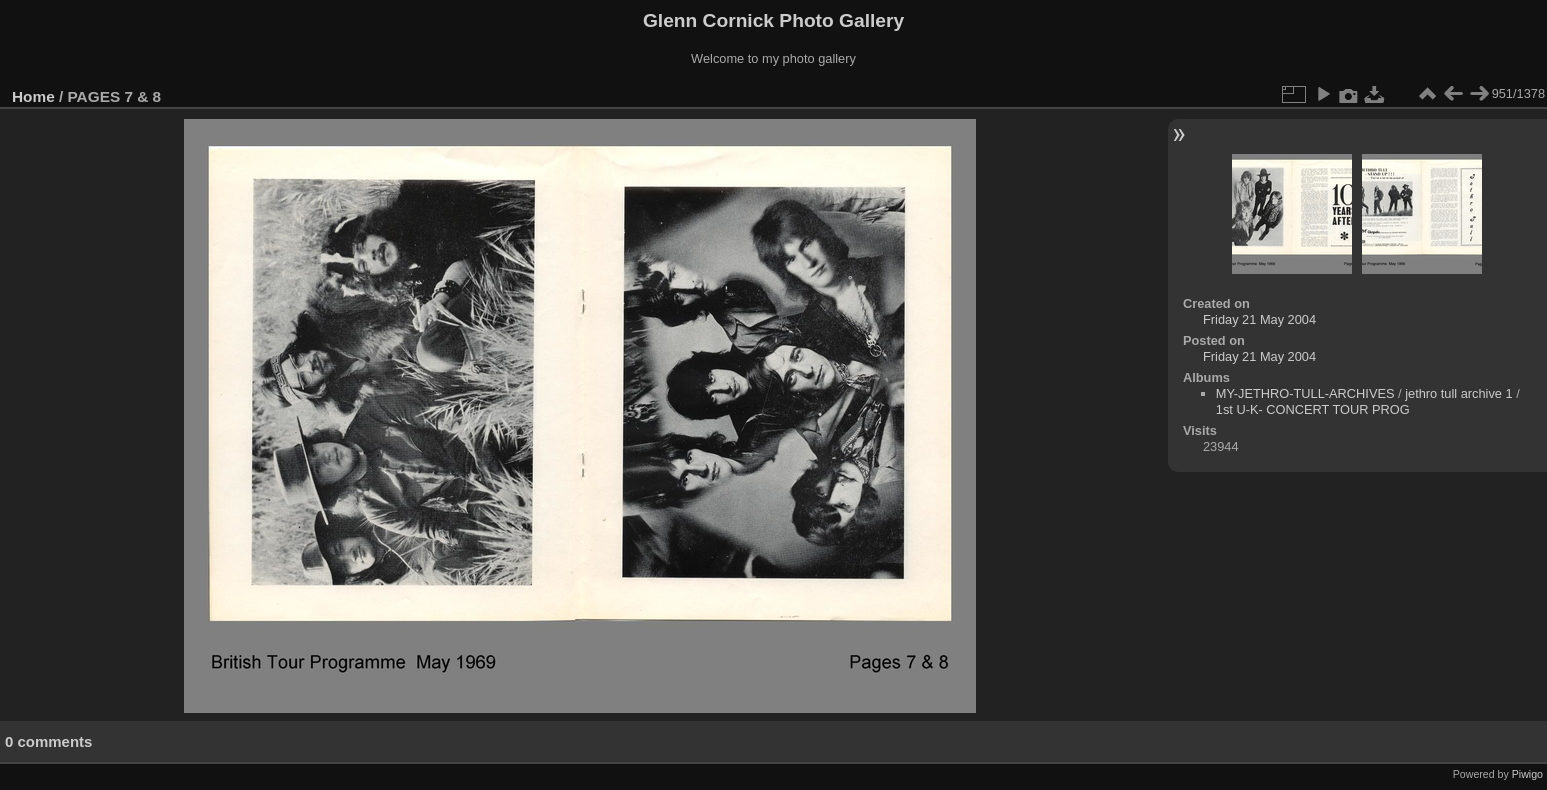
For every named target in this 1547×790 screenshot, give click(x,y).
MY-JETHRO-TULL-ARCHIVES (1305, 393)
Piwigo (1527, 774)
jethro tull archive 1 (1458, 393)
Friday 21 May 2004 (1259, 319)
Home (33, 96)
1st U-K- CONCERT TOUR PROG (1313, 409)
